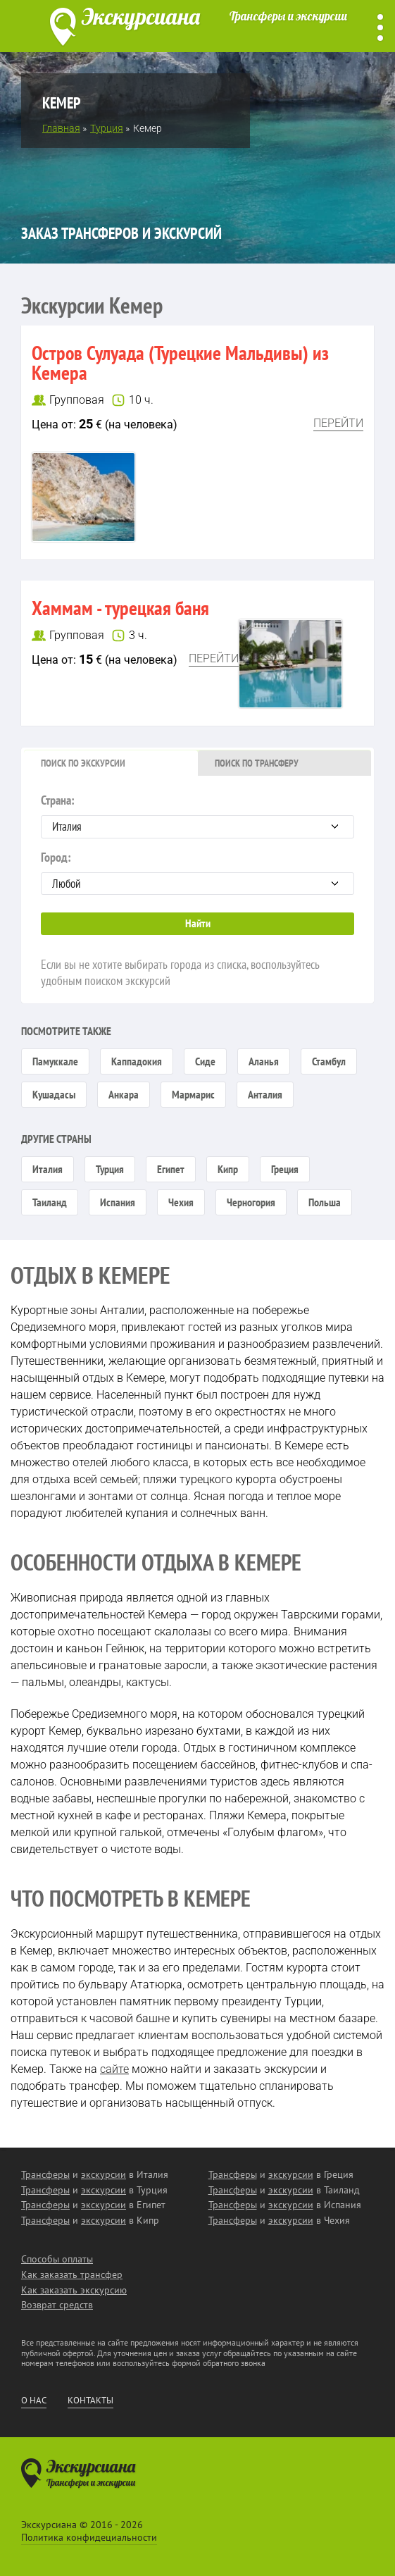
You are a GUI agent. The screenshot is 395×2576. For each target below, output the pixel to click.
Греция (285, 1169)
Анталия (265, 1094)
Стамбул (329, 1061)
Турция (110, 1169)
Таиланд (49, 1202)
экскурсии (103, 2174)
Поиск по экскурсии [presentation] (83, 763)
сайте (114, 2069)
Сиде (205, 1061)
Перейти (338, 423)
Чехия (181, 1202)
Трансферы (45, 2174)
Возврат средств (57, 2304)
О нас (33, 2400)
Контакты (90, 2400)
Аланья (264, 1061)
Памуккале (55, 1061)
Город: (197, 872)
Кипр (228, 1169)
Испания (117, 1202)
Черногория (251, 1202)
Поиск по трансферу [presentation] (257, 763)
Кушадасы (53, 1094)
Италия (47, 1169)
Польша (324, 1202)
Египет (170, 1169)
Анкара (123, 1094)
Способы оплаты (57, 2259)
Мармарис (193, 1094)
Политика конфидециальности (89, 2537)
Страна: (197, 815)
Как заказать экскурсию (74, 2290)
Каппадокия (136, 1061)
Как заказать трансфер (72, 2274)
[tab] (111, 763)
